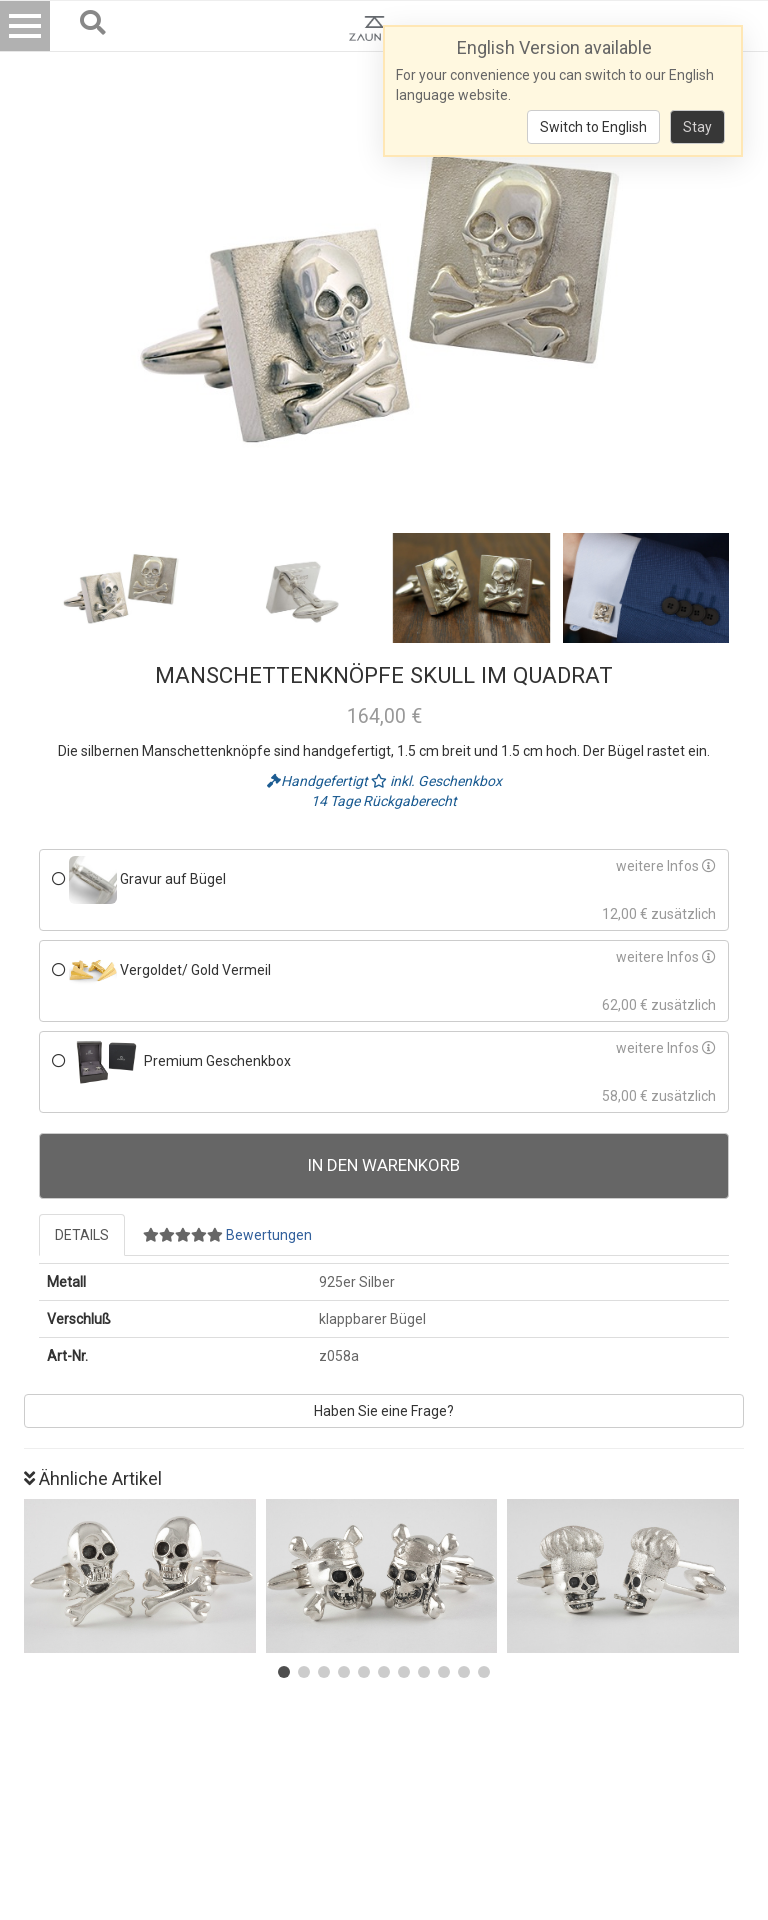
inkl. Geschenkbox (436, 781)
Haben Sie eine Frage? (384, 1411)
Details (82, 1235)
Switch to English (593, 127)
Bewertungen (227, 1235)
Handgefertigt (319, 781)
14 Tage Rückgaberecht (384, 801)
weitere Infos (666, 866)
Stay (697, 127)
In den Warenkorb (384, 1165)
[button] (284, 1672)
